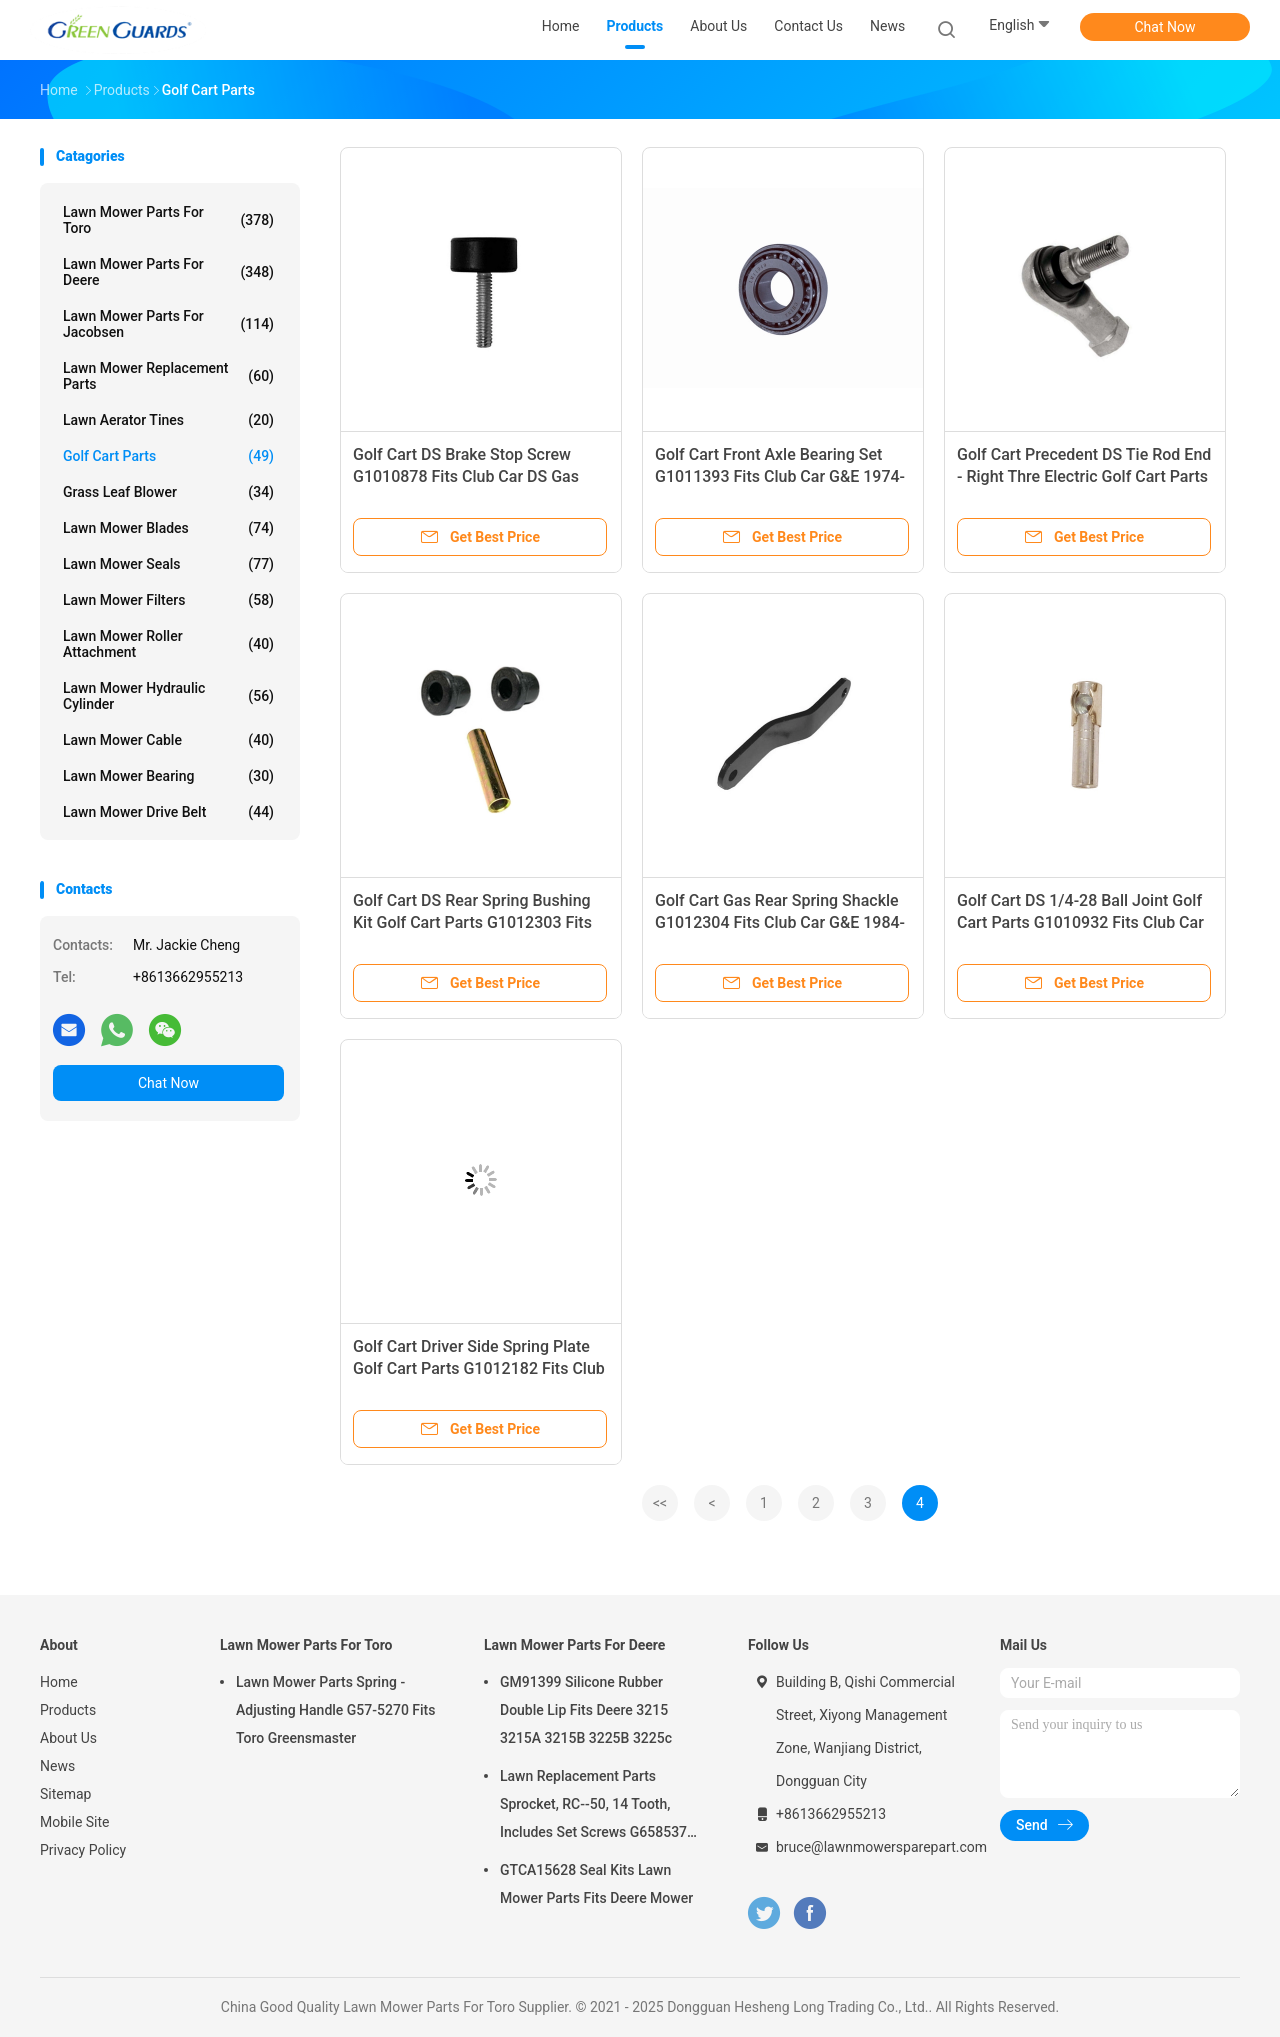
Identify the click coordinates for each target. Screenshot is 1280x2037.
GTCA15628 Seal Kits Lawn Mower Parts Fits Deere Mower (596, 1884)
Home (59, 1682)
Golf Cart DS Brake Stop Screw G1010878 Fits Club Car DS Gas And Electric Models (466, 476)
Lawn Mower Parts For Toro (168, 220)
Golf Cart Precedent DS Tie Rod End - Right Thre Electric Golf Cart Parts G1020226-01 (1084, 476)
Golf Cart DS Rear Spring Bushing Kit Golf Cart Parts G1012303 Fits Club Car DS (472, 922)
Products (68, 1710)
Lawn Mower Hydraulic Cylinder (168, 696)
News (57, 1766)
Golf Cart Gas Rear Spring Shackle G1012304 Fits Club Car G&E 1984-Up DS (780, 922)
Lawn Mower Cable (168, 740)
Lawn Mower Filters (168, 600)
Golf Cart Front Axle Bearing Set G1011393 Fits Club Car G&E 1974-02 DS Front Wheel (780, 476)
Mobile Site (75, 1822)
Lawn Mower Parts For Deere (168, 272)
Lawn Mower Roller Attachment (168, 644)
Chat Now (1165, 27)
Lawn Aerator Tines (168, 420)
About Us (68, 1738)
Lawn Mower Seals (168, 564)
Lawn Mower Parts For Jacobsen (168, 324)
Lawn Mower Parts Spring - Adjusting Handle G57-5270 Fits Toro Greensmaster (336, 1710)
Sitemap (65, 1794)
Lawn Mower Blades (168, 528)
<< (660, 1503)
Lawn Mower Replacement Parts (168, 376)
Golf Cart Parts (168, 456)
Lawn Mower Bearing (168, 776)
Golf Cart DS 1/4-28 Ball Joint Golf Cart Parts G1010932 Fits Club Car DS (1080, 922)
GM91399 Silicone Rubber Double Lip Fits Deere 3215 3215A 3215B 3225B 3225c (586, 1710)
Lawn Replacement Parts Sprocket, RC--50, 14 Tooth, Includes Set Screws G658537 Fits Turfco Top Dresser (593, 1807)
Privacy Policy (83, 1850)
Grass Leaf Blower (168, 492)
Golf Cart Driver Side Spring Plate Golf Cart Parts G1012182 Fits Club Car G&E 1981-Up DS (479, 1368)
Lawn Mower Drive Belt (168, 812)
